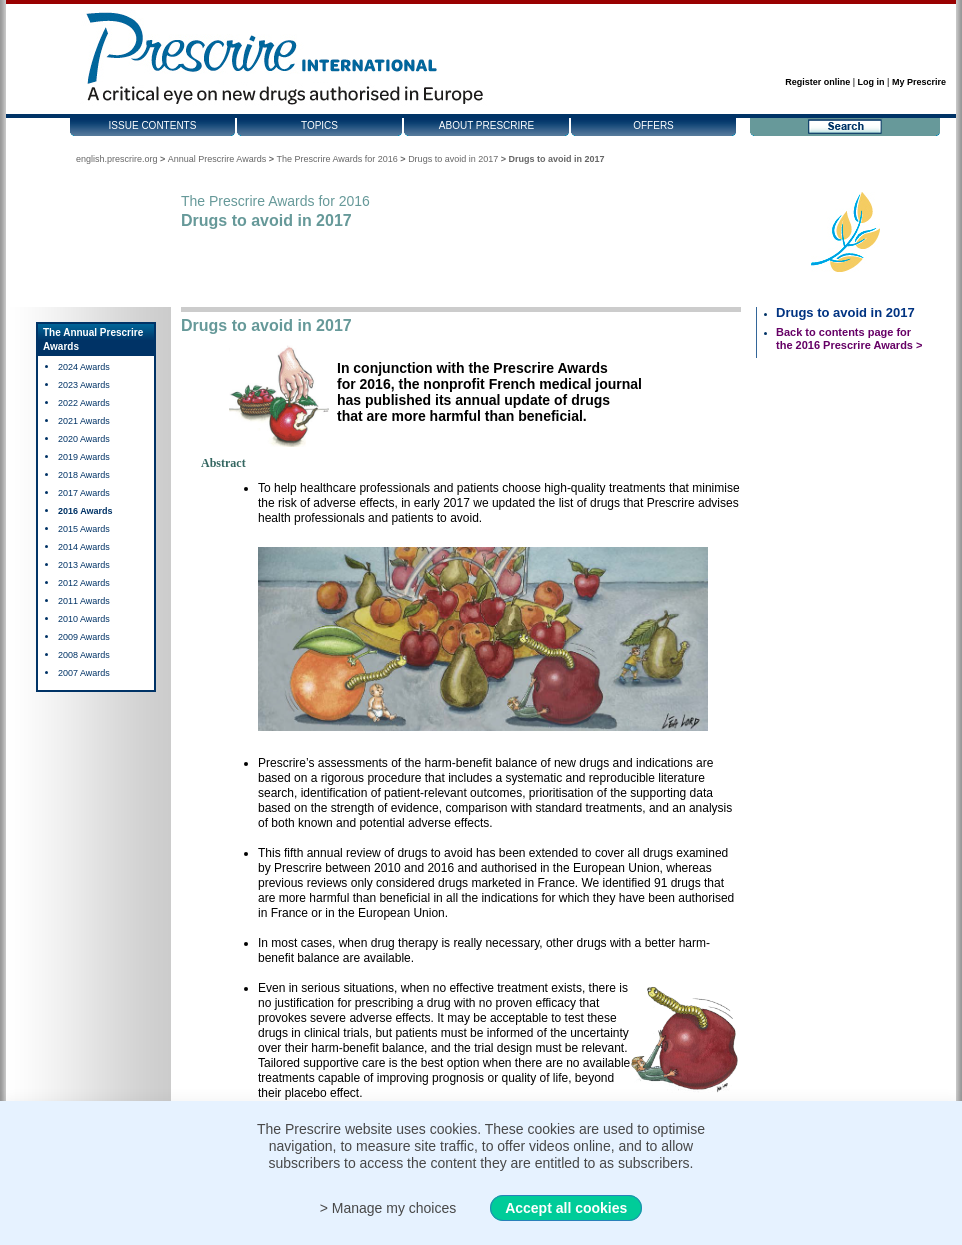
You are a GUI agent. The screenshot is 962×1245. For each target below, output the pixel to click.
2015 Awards (84, 529)
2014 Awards (84, 547)
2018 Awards (84, 475)
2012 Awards (84, 583)
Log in (871, 82)
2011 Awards (84, 601)
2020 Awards (84, 439)
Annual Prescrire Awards (217, 159)
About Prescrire (486, 125)
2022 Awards (84, 403)
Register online (817, 82)
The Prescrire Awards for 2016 (336, 159)
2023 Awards (84, 385)
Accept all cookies (566, 1208)
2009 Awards (84, 637)
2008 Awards (84, 655)
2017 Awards (84, 493)
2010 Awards (84, 619)
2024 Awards (84, 367)
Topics (319, 125)
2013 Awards (84, 565)
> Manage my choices (388, 1208)
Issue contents (153, 125)
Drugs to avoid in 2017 (453, 159)
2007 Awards (84, 673)
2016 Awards (85, 511)
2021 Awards (84, 421)
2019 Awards (84, 457)
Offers (653, 125)
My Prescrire (919, 82)
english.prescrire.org (117, 159)
